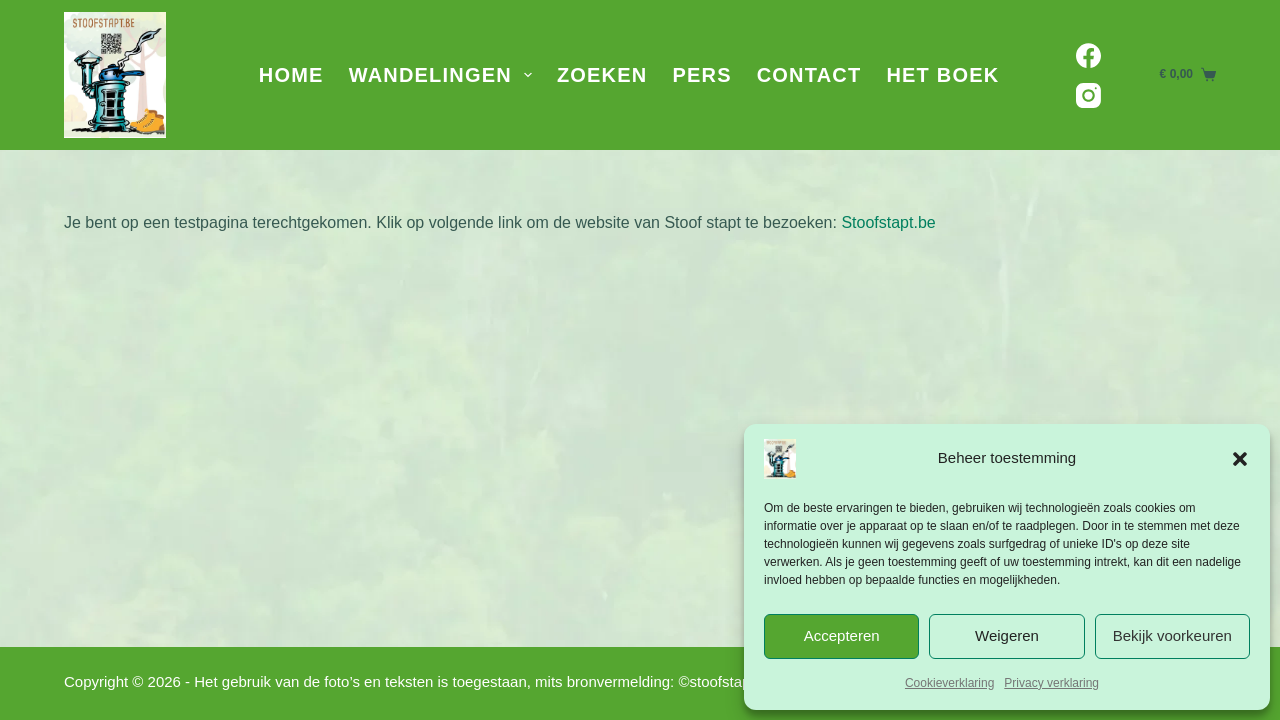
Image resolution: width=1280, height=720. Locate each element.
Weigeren (1007, 635)
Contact (809, 75)
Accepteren (842, 635)
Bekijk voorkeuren (1172, 635)
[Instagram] (1088, 95)
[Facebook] (1088, 55)
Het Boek (942, 75)
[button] (1240, 459)
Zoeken (602, 75)
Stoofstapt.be (888, 222)
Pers (701, 75)
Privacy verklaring (1051, 683)
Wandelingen (444, 75)
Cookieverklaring (949, 683)
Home (291, 75)
